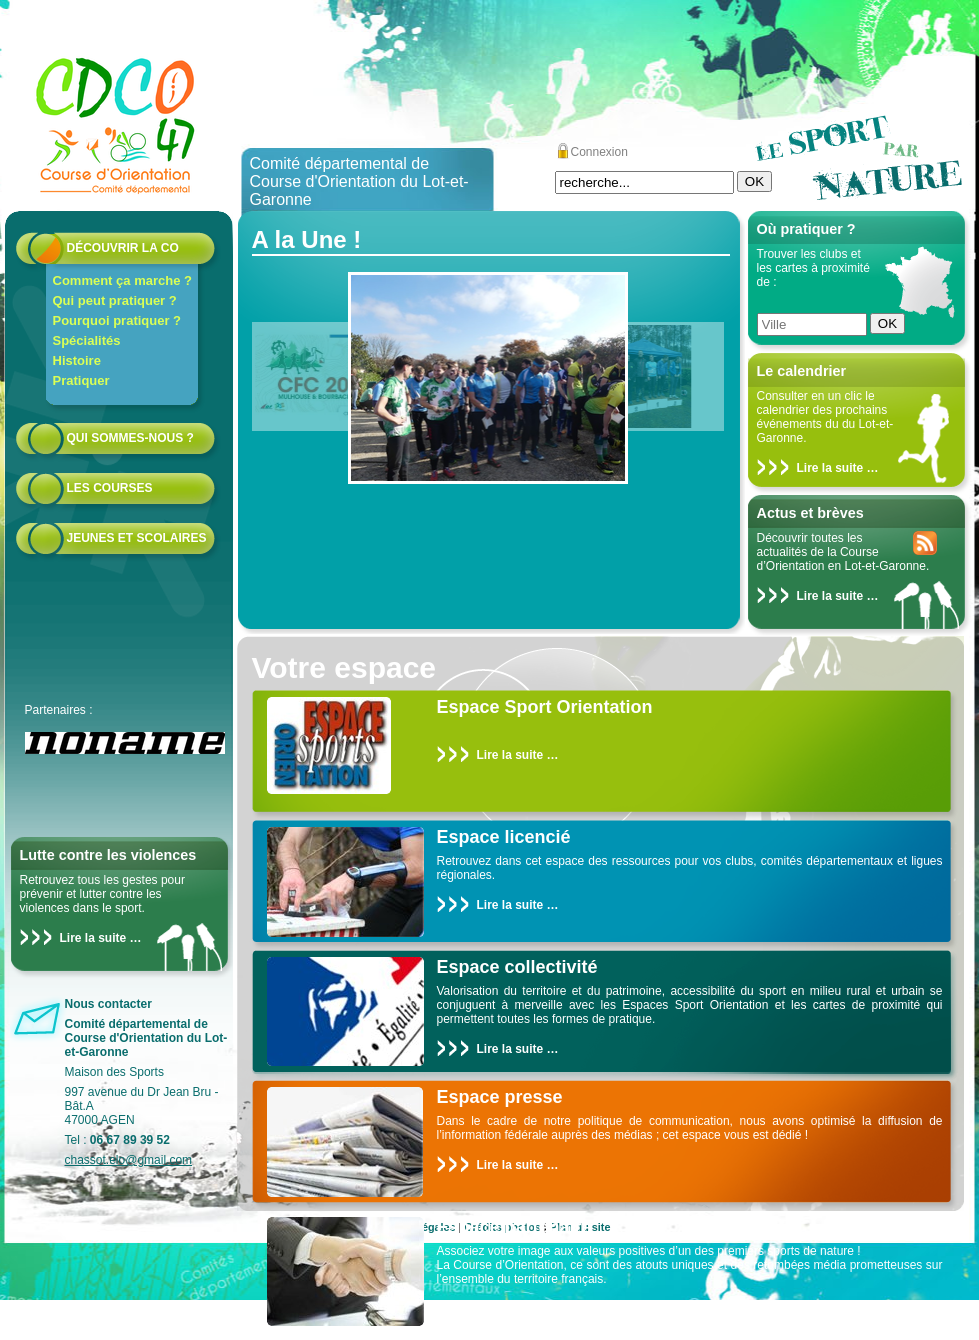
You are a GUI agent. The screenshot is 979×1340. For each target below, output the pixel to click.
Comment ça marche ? (122, 280)
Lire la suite (93, 938)
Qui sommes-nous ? (130, 438)
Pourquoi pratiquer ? (117, 320)
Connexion (599, 152)
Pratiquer (81, 380)
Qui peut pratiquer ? (115, 300)
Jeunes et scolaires (137, 538)
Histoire (77, 360)
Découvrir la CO (123, 248)
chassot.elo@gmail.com (129, 1160)
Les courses (110, 488)
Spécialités (87, 340)
